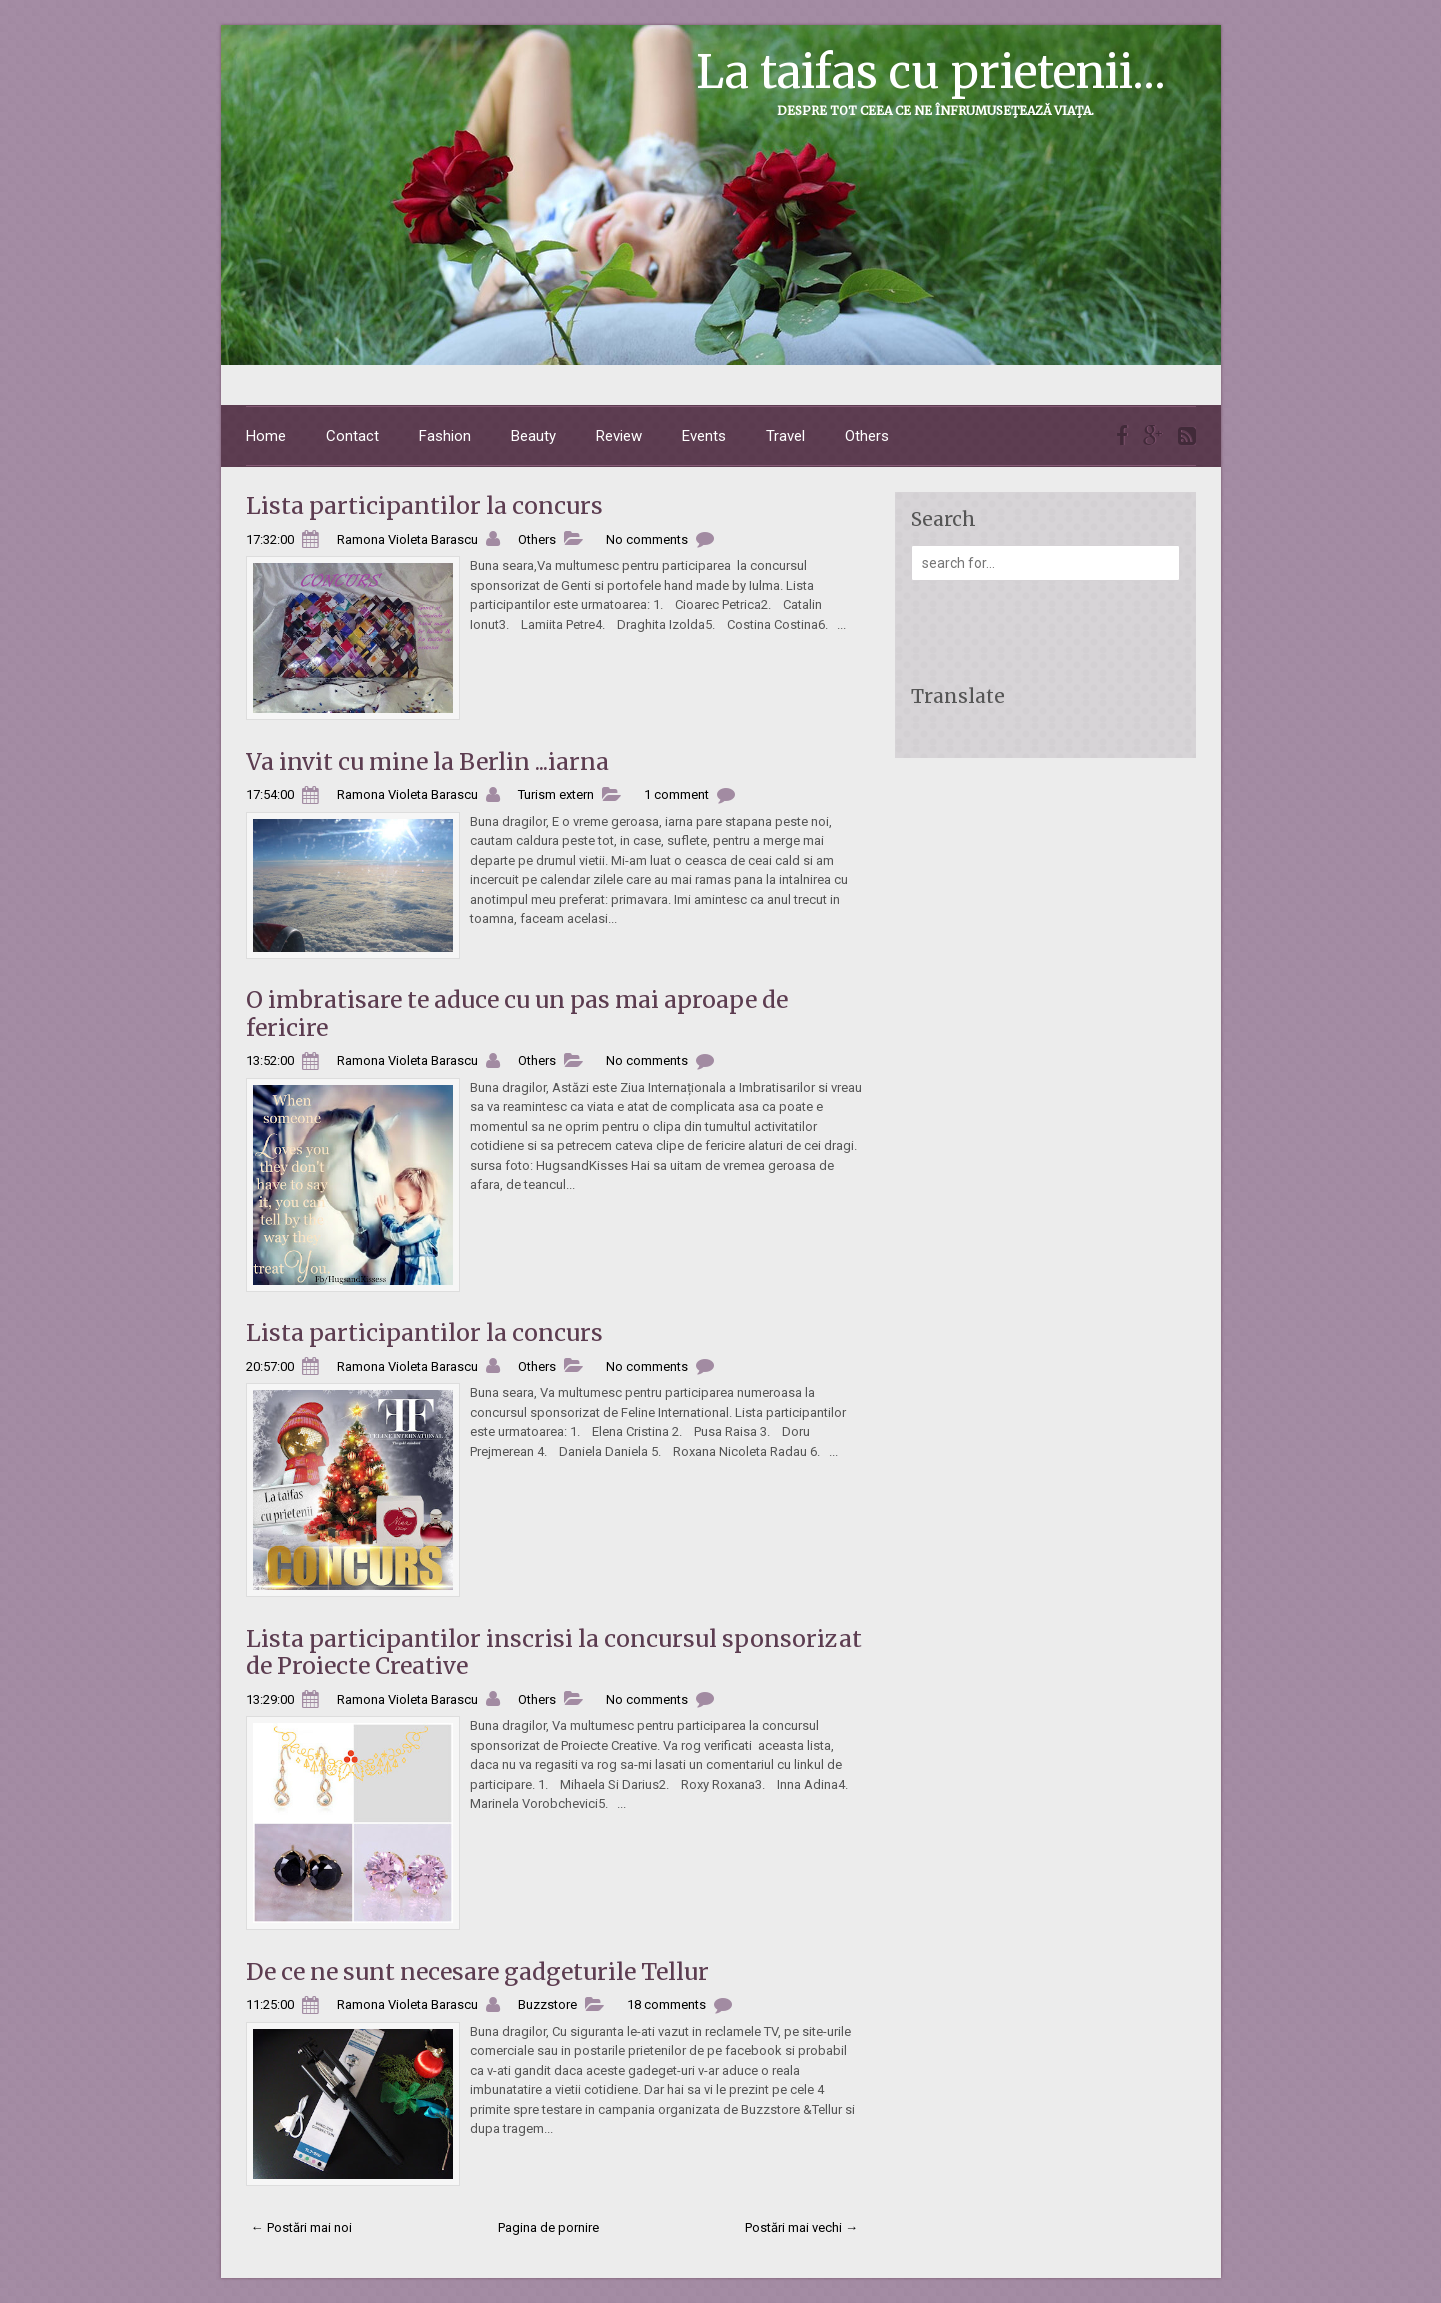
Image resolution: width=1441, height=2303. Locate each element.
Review (619, 436)
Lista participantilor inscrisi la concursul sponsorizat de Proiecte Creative (554, 1652)
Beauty (533, 436)
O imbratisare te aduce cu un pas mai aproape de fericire (517, 1013)
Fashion (445, 436)
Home (266, 436)
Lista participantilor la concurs (424, 505)
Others (867, 436)
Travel (785, 436)
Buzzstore (547, 2004)
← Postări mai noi (301, 2227)
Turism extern (556, 794)
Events (704, 436)
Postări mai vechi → (801, 2227)
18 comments (666, 2004)
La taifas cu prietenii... (931, 72)
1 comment (676, 794)
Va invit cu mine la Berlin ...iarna (427, 761)
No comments (647, 539)
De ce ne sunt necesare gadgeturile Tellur (477, 1971)
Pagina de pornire (548, 2227)
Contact (352, 436)
